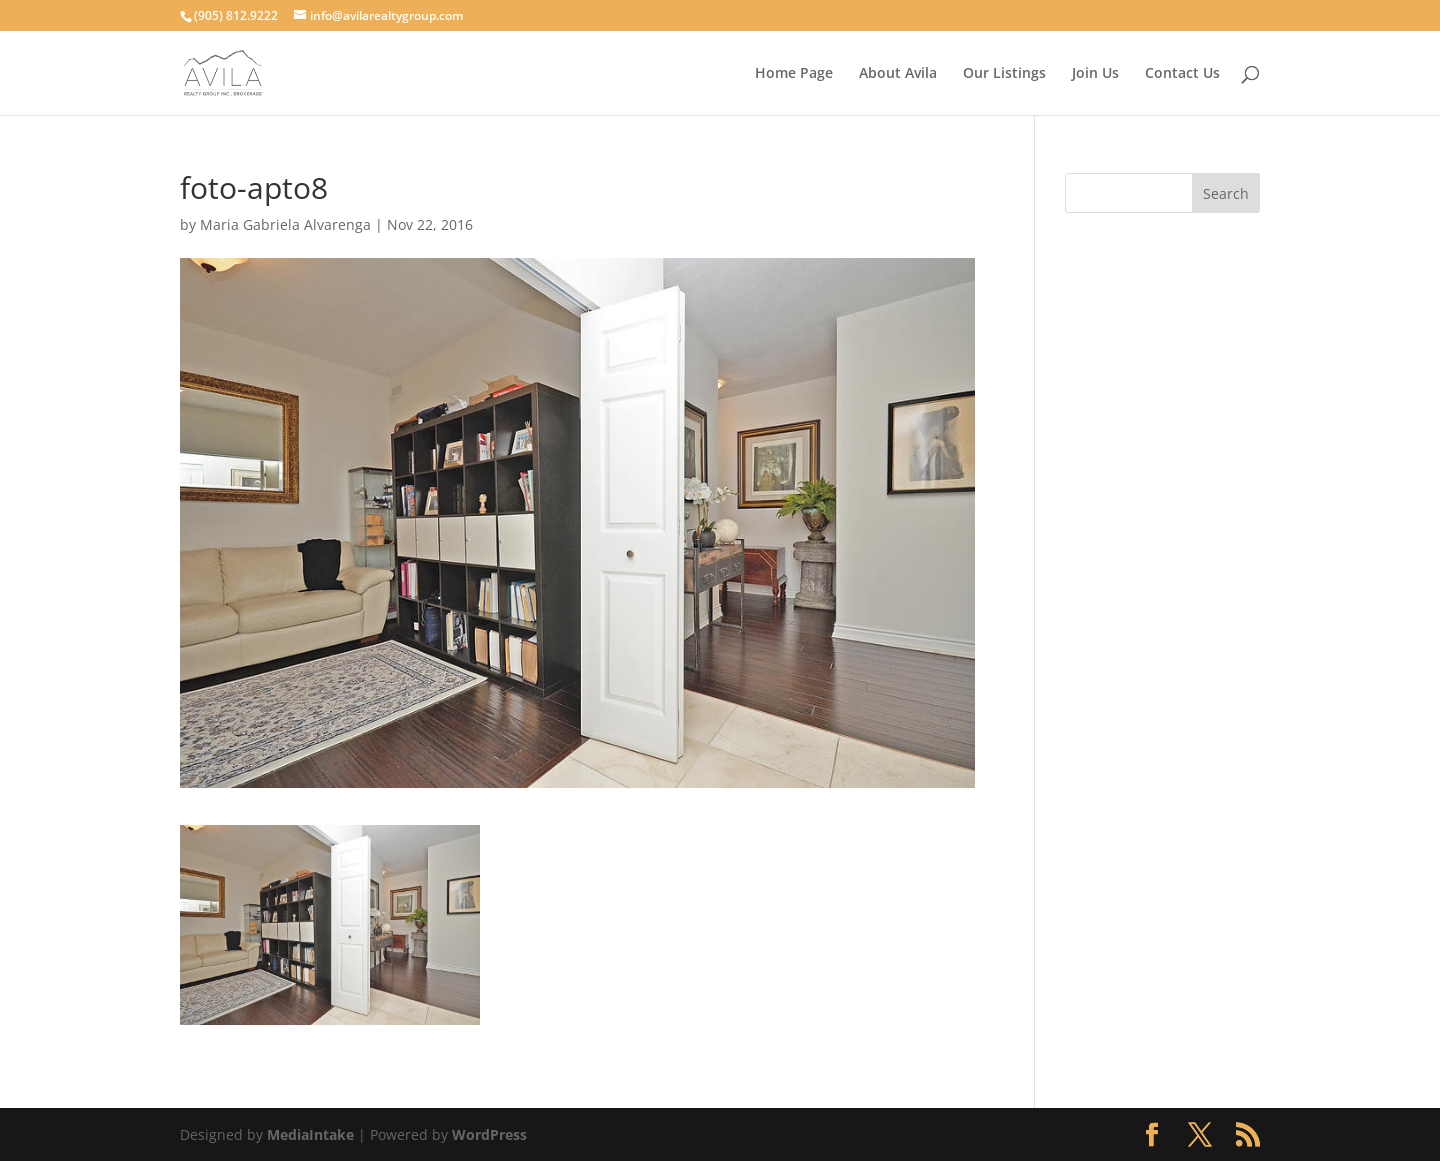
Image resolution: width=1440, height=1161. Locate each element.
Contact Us (1182, 74)
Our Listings (1004, 74)
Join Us (1095, 74)
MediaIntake (310, 1134)
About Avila (898, 74)
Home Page (794, 74)
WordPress (489, 1134)
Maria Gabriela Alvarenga (285, 224)
